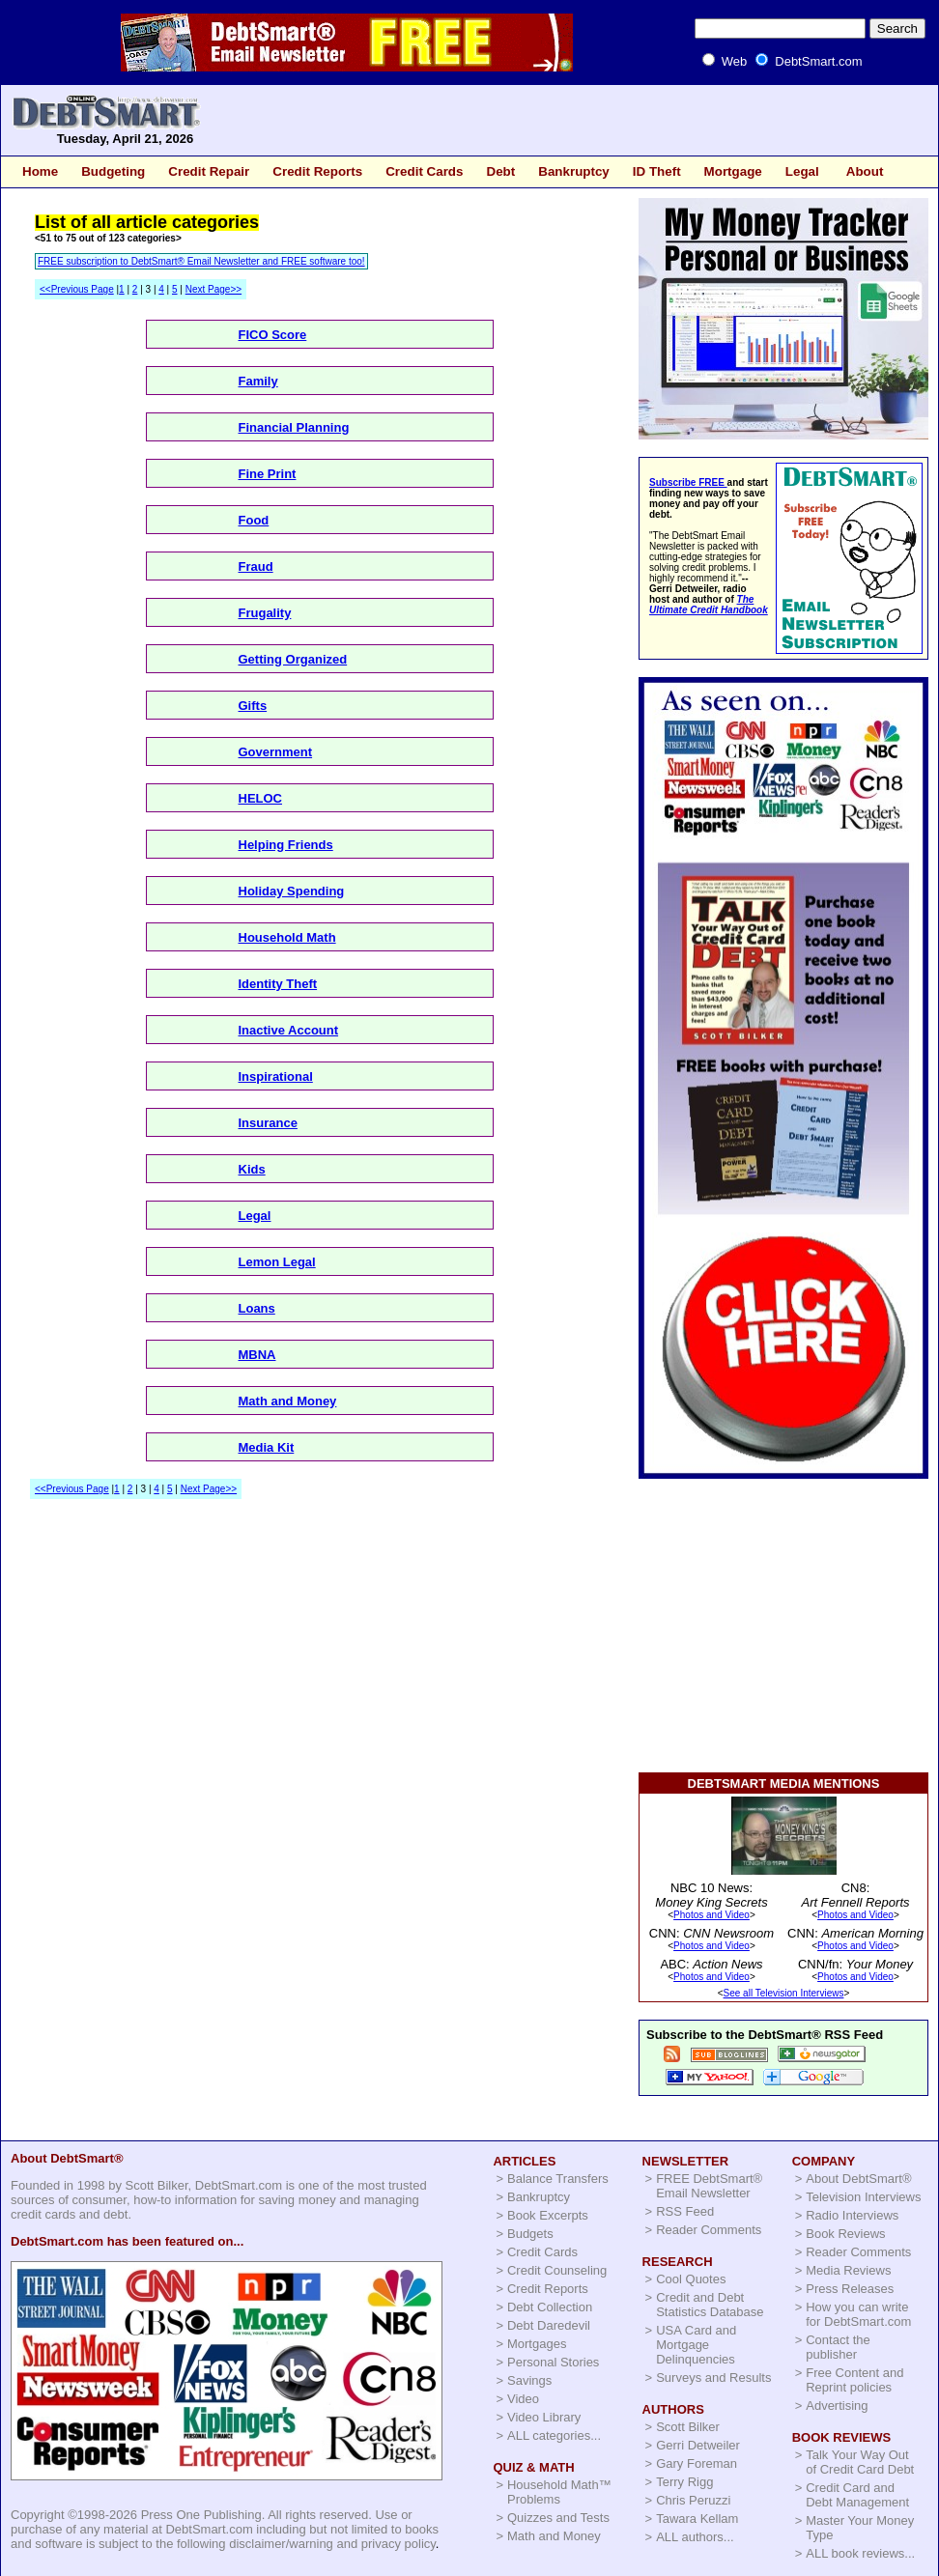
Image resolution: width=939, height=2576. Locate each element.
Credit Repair (208, 171)
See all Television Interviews (784, 1993)
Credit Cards (424, 171)
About (865, 171)
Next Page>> (213, 289)
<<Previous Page (77, 289)
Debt (500, 171)
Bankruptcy (574, 171)
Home (40, 171)
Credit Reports (317, 171)
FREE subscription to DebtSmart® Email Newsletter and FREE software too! (201, 261)
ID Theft (657, 171)
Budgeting (113, 171)
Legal (802, 171)
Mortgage (733, 171)
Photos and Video (711, 1915)
